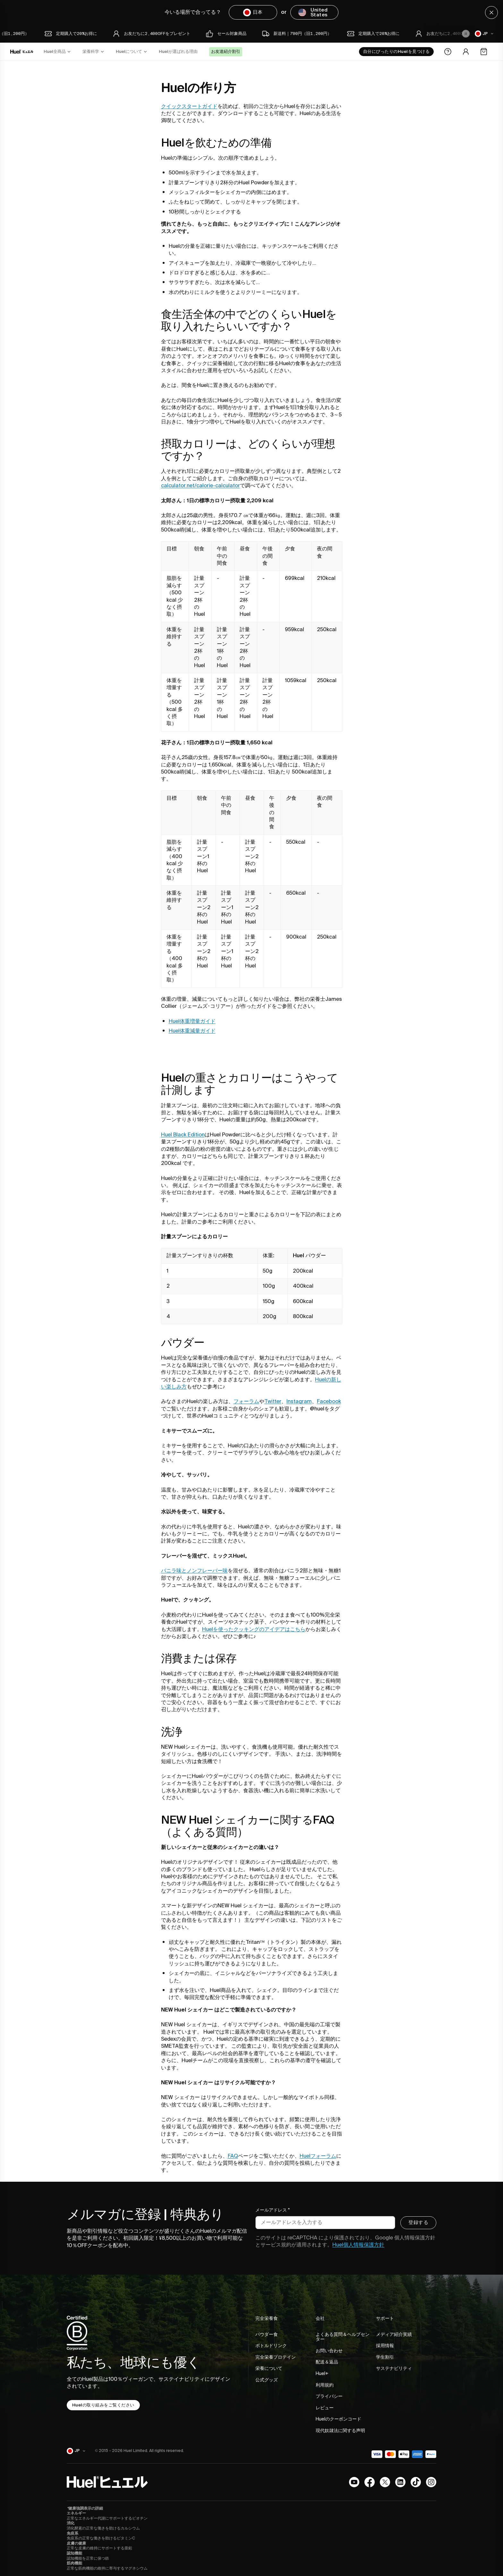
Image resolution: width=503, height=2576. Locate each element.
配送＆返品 (327, 2362)
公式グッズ (266, 2380)
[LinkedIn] (400, 2482)
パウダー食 (266, 2335)
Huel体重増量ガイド (192, 1021)
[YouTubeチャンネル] (354, 2482)
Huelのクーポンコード (338, 2419)
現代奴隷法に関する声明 (340, 2431)
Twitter (272, 1401)
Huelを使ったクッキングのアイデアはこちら (253, 1629)
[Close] (491, 12)
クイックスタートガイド (189, 106)
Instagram (299, 1401)
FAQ (233, 2156)
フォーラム (246, 1401)
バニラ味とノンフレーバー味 (194, 1570)
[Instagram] (431, 2482)
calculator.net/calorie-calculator (200, 485)
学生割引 (385, 2357)
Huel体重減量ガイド (192, 1030)
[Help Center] (448, 52)
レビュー (325, 2408)
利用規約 (325, 2385)
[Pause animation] (466, 34)
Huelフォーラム (318, 2156)
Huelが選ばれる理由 (178, 51)
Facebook (329, 1401)
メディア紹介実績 (394, 2335)
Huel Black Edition (183, 1134)
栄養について (268, 2368)
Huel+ (322, 2374)
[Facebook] (369, 2482)
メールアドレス (272, 2210)
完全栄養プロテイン (275, 2357)
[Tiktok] (416, 2482)
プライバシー (329, 2396)
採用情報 (385, 2346)
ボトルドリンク (271, 2346)
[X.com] (385, 2482)
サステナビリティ (394, 2368)
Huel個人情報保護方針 (358, 2244)
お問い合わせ (329, 2351)
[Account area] (466, 52)
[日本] (485, 34)
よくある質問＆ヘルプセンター (343, 2337)
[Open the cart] (484, 52)
